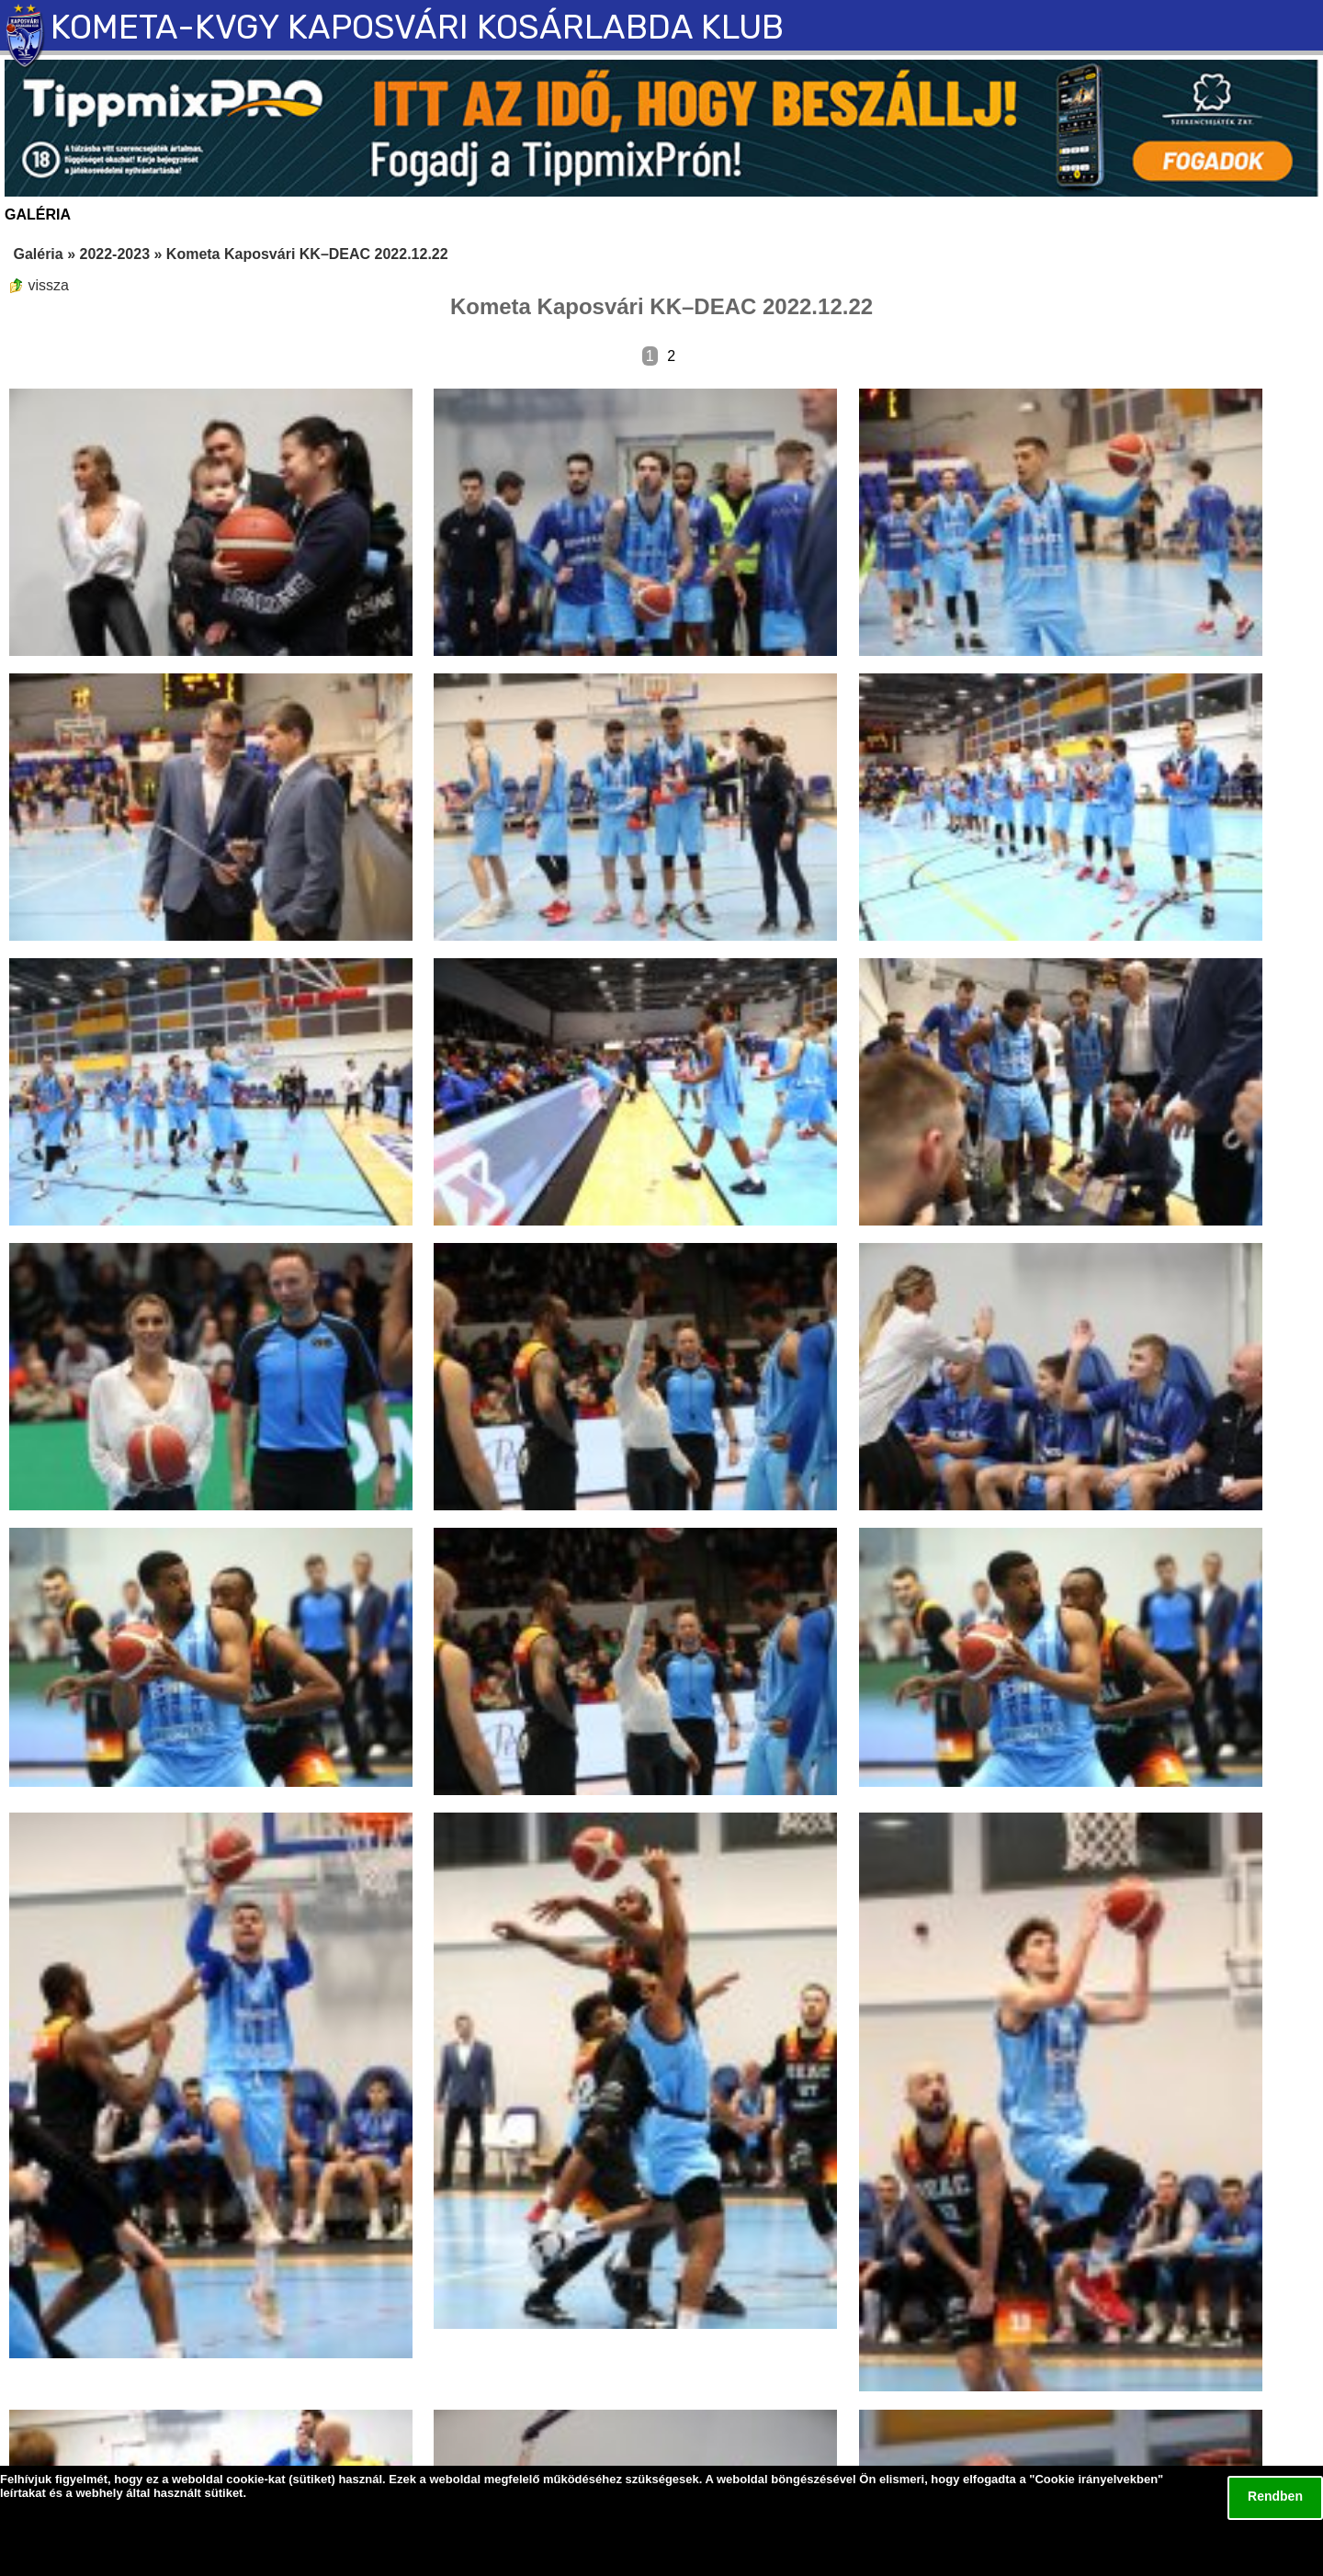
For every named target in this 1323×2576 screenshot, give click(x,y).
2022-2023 (115, 254)
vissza (39, 285)
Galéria (37, 254)
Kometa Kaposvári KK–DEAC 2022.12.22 (307, 254)
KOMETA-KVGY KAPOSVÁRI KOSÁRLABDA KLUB (417, 27)
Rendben (1275, 2496)
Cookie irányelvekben (1096, 2479)
